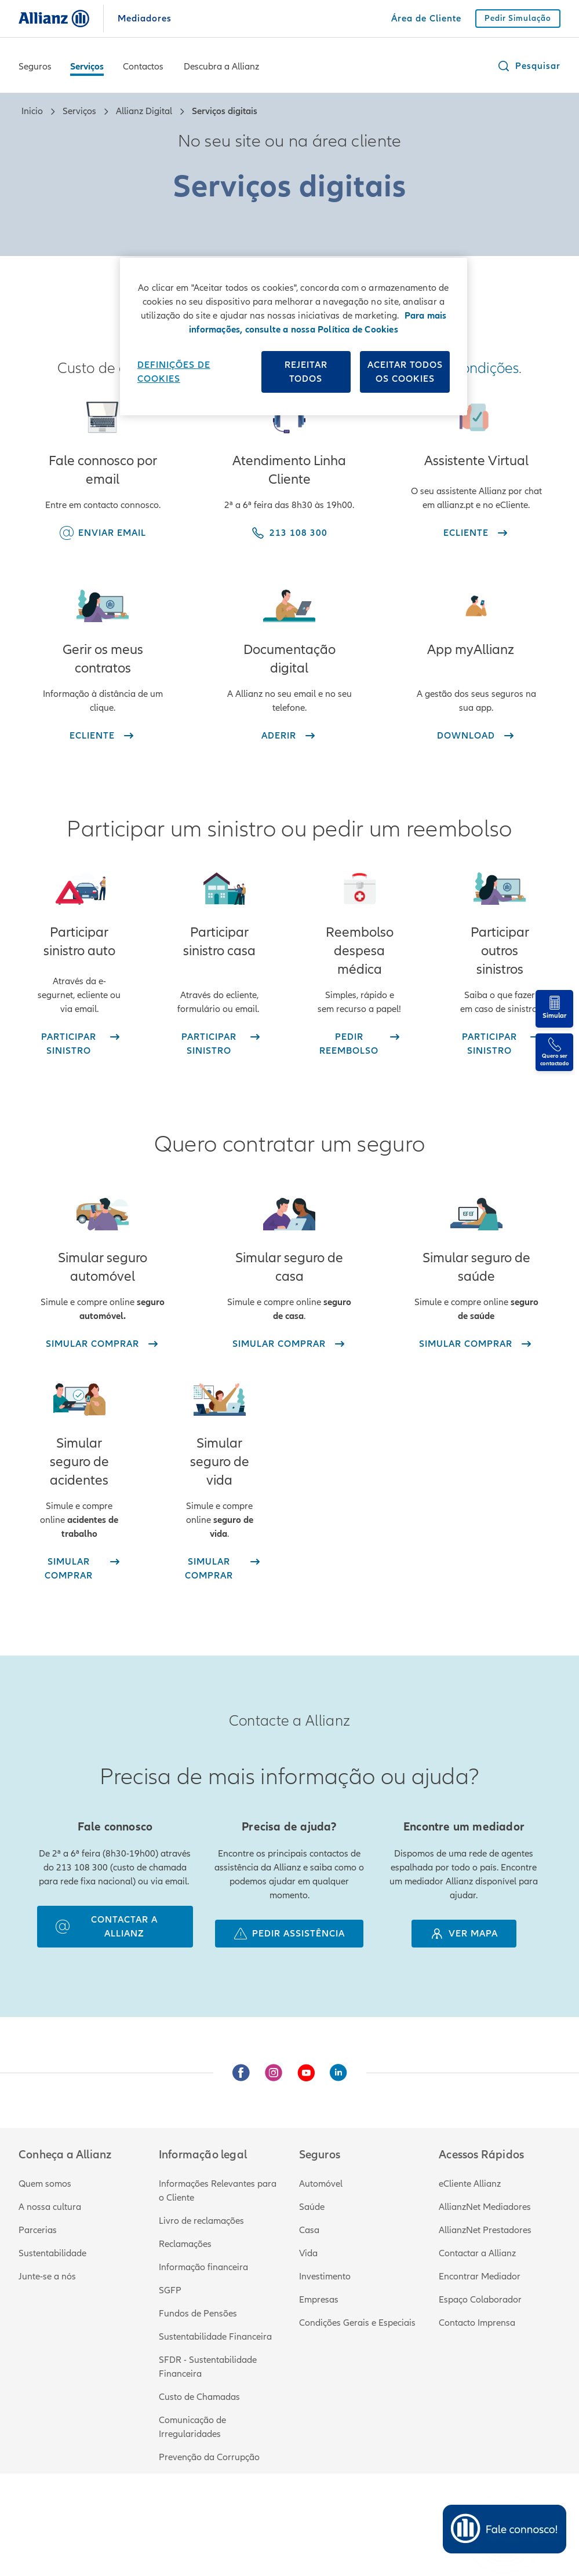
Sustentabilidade (52, 2253)
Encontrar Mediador (479, 2276)
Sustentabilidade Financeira (215, 2337)
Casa (309, 2230)
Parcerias (38, 2230)
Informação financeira (203, 2267)
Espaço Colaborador (480, 2299)
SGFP (170, 2290)
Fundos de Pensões (198, 2313)
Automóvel (321, 2184)
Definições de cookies (173, 372)
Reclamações (185, 2244)
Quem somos (45, 2184)
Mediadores (145, 18)
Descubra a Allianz (221, 66)
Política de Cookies (378, 2513)
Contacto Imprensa (477, 2323)
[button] (528, 66)
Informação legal (53, 2513)
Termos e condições (140, 2513)
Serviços (87, 66)
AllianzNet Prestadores (485, 2230)
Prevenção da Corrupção (209, 2457)
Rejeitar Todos (306, 372)
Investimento (325, 2276)
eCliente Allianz (470, 2184)
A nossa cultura (50, 2207)
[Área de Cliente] (426, 18)
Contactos (143, 66)
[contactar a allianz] (115, 1926)
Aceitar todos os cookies (405, 372)
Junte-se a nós (47, 2276)
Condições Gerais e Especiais (357, 2323)
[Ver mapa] (464, 1933)
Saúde (312, 2207)
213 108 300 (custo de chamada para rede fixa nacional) (133, 2527)
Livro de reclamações (201, 2221)
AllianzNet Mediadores (485, 2207)
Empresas (318, 2299)
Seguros (35, 66)
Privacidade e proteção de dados (259, 2513)
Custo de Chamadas (199, 2397)
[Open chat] (504, 2529)
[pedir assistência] (289, 1933)
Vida (308, 2253)
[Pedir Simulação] (517, 18)
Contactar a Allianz (477, 2253)
